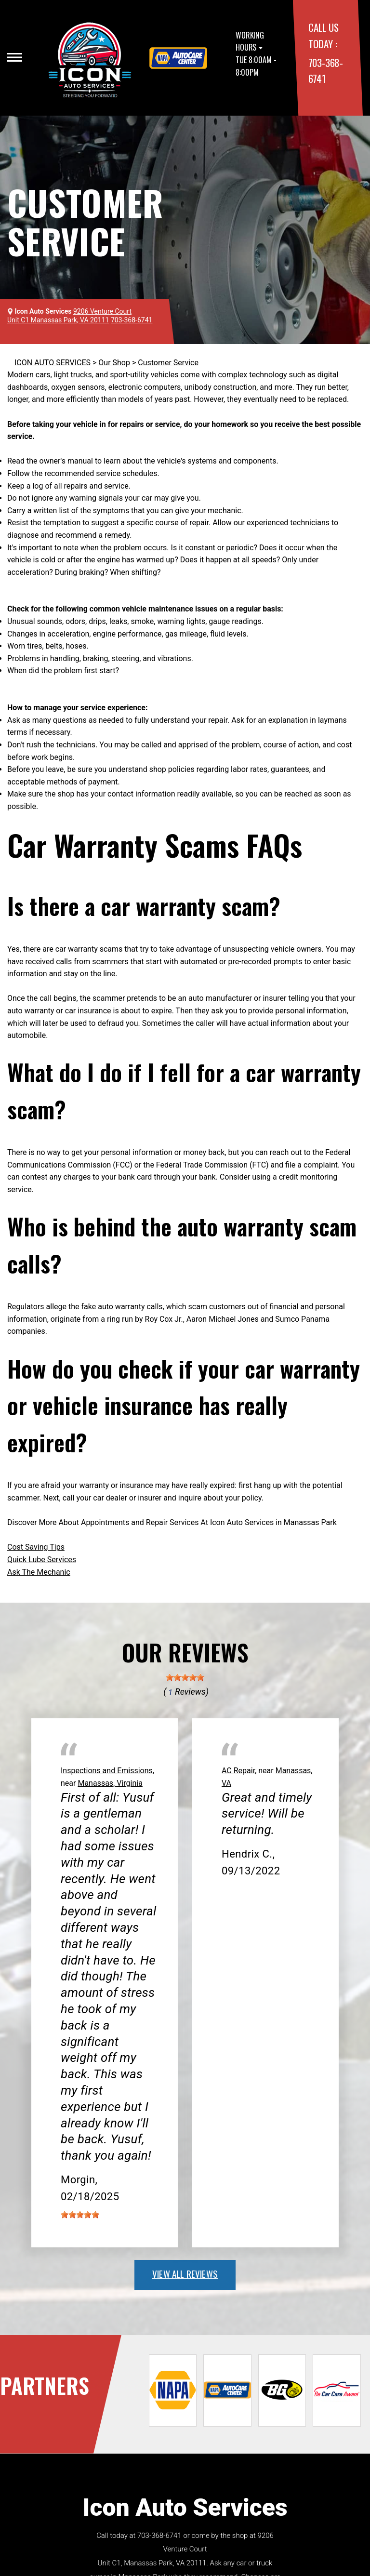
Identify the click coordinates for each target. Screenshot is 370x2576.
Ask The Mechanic (38, 1572)
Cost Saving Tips (36, 1547)
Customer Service (168, 362)
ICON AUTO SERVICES (52, 362)
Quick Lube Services (41, 1559)
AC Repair (238, 1770)
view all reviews (185, 2273)
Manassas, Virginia (110, 1783)
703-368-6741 (159, 2535)
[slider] (185, 1677)
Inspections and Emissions (107, 1770)
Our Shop (114, 362)
